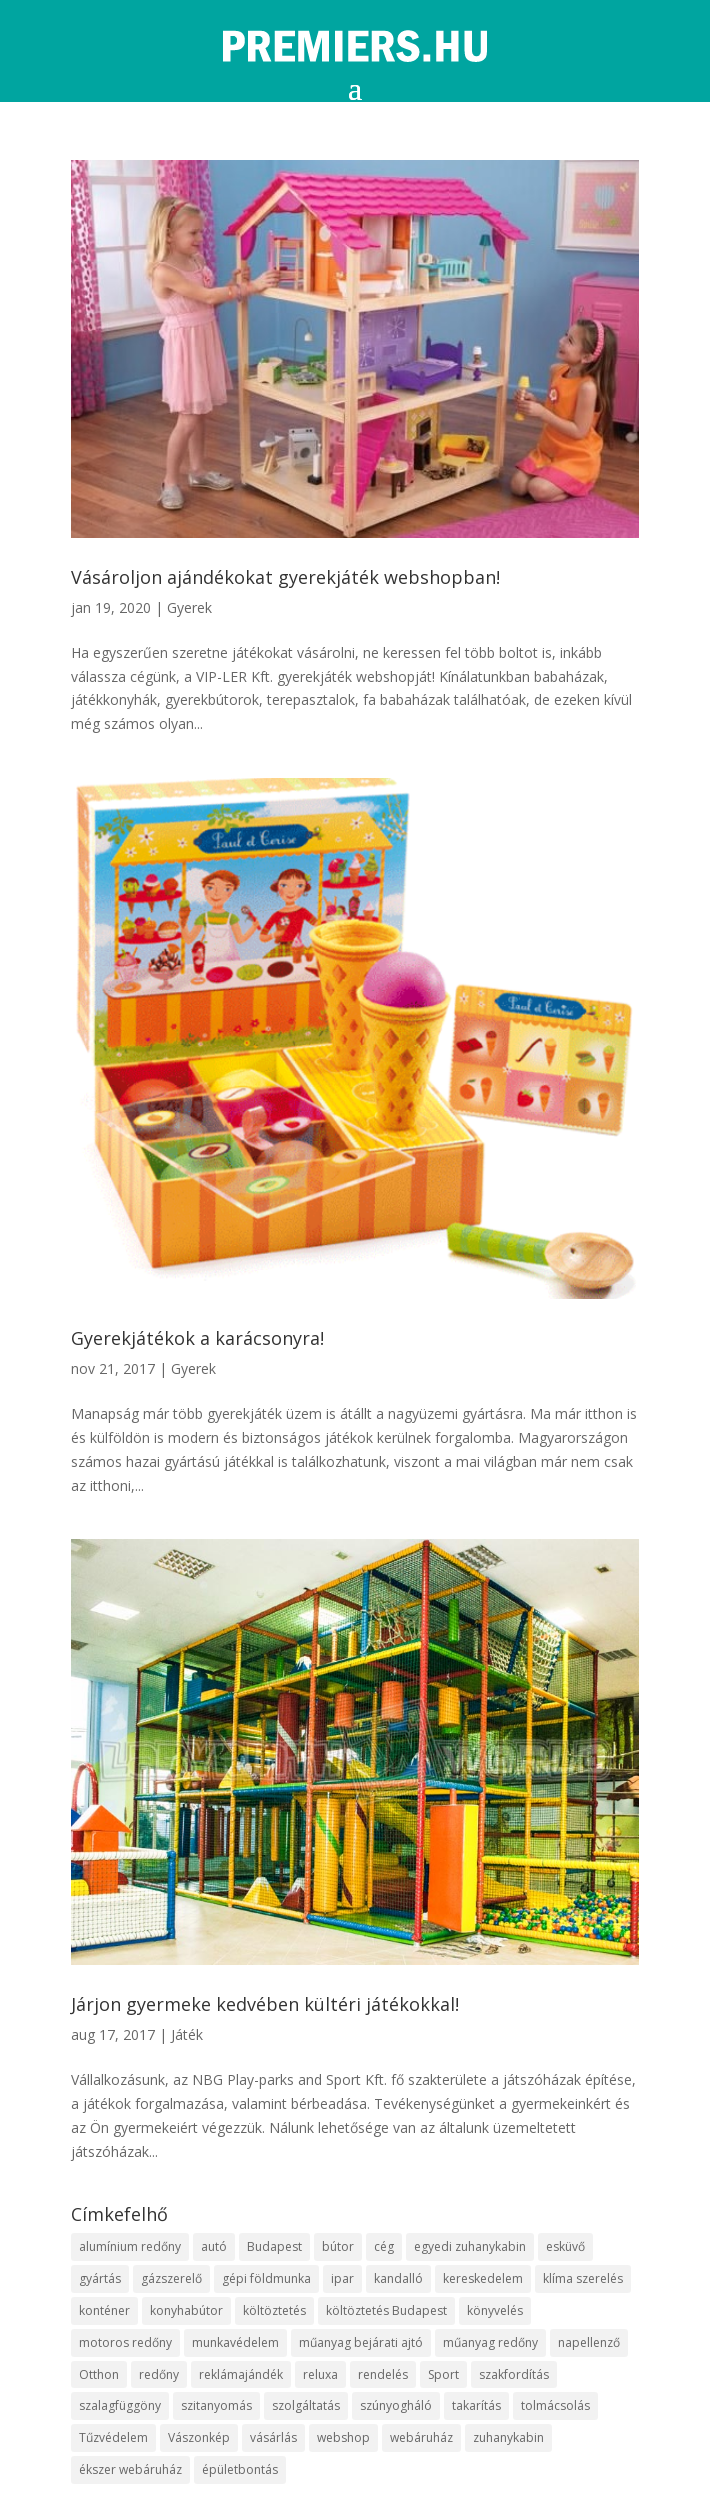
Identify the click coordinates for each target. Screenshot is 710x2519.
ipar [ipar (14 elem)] (342, 2278)
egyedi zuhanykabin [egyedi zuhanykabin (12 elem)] (470, 2246)
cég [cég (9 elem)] (384, 2246)
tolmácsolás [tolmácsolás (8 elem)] (555, 2405)
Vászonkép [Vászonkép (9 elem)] (199, 2437)
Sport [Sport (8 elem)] (443, 2374)
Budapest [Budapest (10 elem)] (274, 2246)
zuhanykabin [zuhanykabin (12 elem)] (508, 2437)
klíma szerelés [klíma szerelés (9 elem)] (583, 2278)
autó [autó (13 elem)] (214, 2246)
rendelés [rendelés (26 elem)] (383, 2374)
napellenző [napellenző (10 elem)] (589, 2342)
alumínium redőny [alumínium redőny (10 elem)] (130, 2246)
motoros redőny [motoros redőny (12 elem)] (125, 2342)
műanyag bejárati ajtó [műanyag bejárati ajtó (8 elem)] (361, 2342)
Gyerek (189, 607)
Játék (187, 2034)
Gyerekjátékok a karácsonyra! (197, 1338)
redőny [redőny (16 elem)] (159, 2374)
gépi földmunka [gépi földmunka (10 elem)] (266, 2278)
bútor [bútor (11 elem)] (338, 2246)
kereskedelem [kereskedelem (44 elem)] (483, 2278)
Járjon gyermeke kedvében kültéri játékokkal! (265, 2004)
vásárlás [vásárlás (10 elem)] (273, 2437)
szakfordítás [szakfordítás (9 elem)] (514, 2374)
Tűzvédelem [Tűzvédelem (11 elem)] (113, 2437)
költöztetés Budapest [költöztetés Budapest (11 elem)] (386, 2310)
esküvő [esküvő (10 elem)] (565, 2246)
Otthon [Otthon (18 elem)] (99, 2374)
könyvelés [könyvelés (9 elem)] (495, 2310)
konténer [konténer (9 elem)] (104, 2310)
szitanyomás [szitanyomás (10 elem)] (216, 2405)
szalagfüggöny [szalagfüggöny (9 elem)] (120, 2405)
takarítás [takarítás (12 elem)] (476, 2405)
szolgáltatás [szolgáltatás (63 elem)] (306, 2405)
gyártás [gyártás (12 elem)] (100, 2278)
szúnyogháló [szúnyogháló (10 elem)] (396, 2405)
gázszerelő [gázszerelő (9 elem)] (171, 2278)
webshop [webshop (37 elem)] (343, 2437)
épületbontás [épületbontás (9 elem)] (240, 2469)
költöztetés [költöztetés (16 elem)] (274, 2310)
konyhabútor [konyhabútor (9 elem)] (186, 2310)
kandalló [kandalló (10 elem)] (398, 2278)
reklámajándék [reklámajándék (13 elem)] (241, 2374)
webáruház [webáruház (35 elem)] (421, 2437)
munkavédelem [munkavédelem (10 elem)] (235, 2342)
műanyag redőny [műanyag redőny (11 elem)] (490, 2342)
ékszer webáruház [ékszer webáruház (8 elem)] (130, 2469)
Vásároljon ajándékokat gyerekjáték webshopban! (285, 577)
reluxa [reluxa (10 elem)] (320, 2374)
